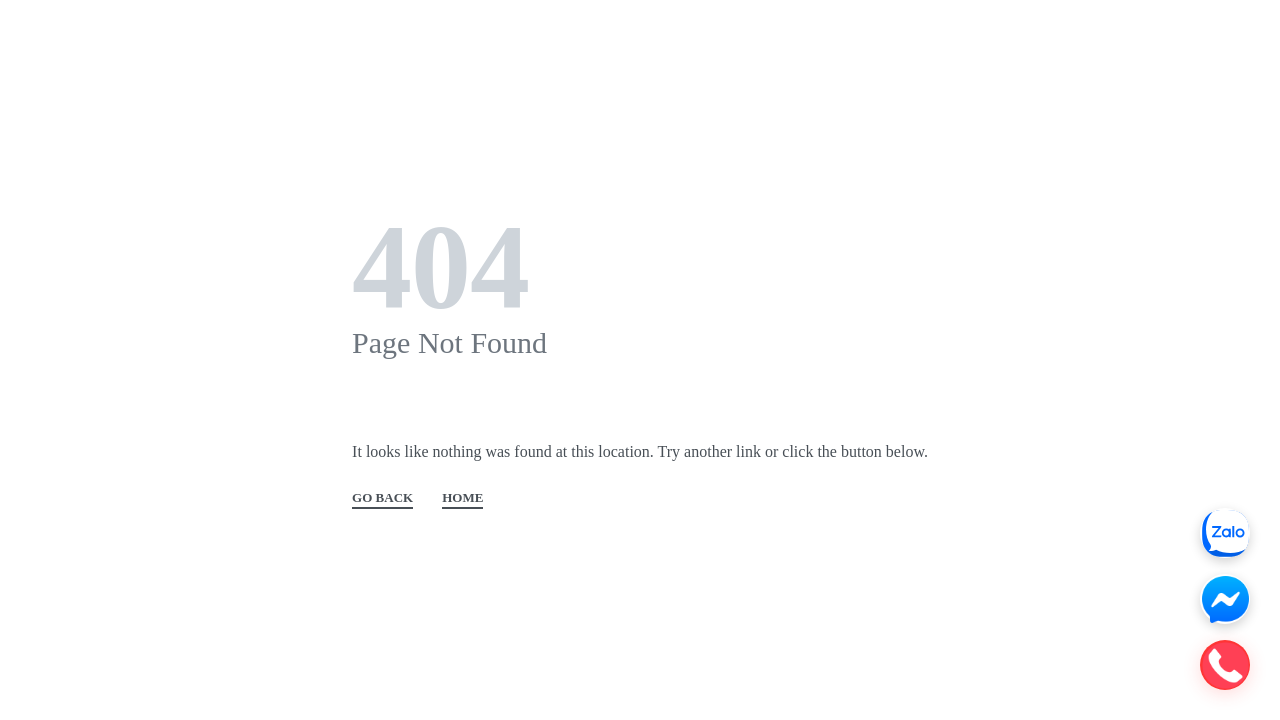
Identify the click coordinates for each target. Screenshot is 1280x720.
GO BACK (382, 498)
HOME (462, 498)
